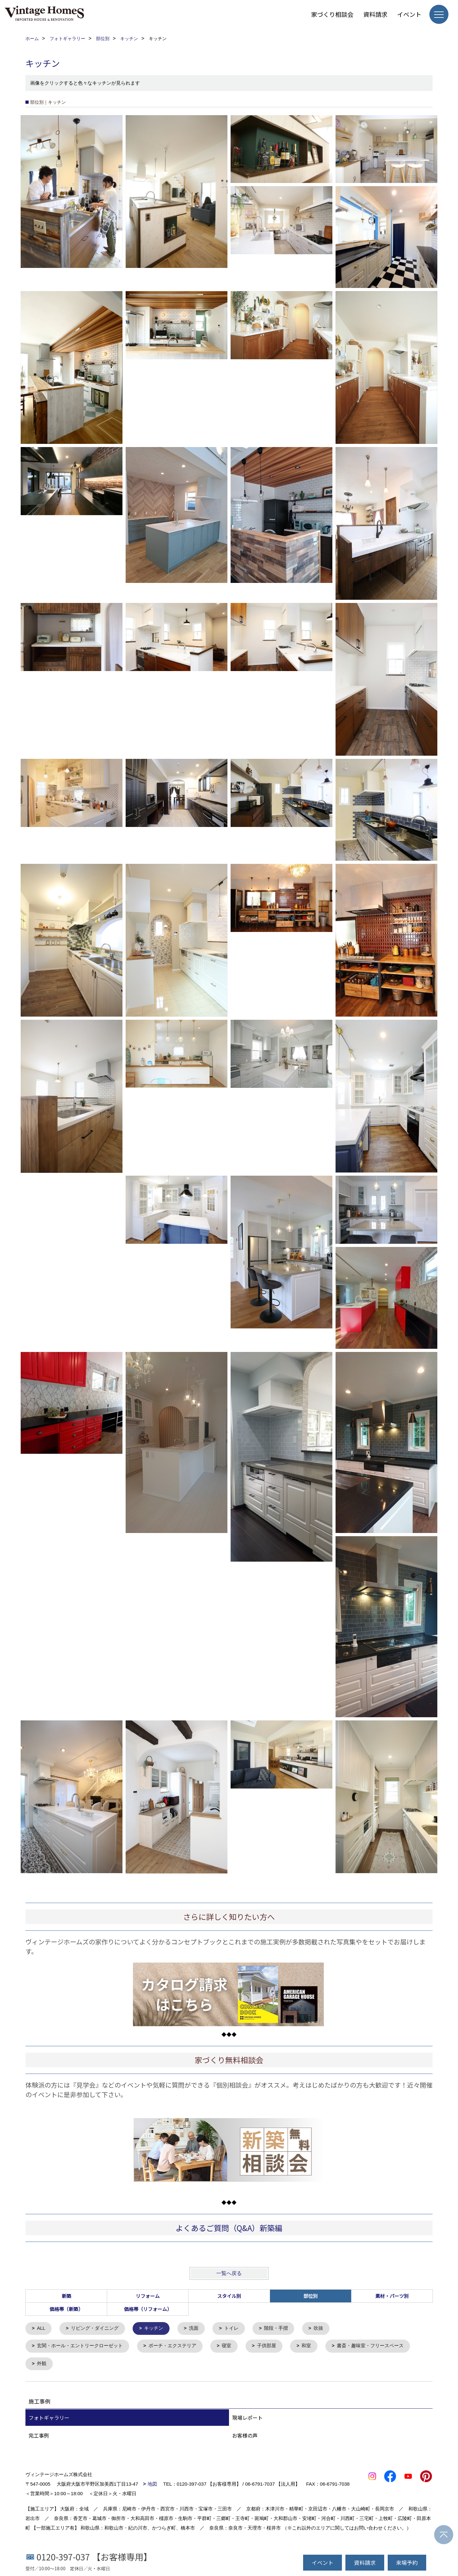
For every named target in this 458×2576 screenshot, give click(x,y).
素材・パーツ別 (392, 2295)
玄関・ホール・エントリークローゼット (80, 2346)
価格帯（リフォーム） (148, 2309)
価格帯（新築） (66, 2309)
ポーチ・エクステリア (172, 2346)
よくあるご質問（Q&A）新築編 (229, 2227)
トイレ (232, 2328)
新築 (66, 2295)
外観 (42, 2364)
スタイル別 (229, 2295)
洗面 (194, 2328)
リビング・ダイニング (95, 2328)
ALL (41, 2328)
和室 (307, 2346)
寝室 (227, 2346)
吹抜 (319, 2328)
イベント (409, 14)
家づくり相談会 (332, 14)
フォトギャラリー (49, 2418)
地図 (152, 2484)
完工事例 (39, 2436)
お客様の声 (245, 2436)
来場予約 (407, 2562)
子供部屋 (266, 2346)
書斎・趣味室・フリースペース (370, 2346)
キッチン (154, 2328)
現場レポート (247, 2418)
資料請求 (375, 14)
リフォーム (148, 2295)
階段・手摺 (277, 2328)
